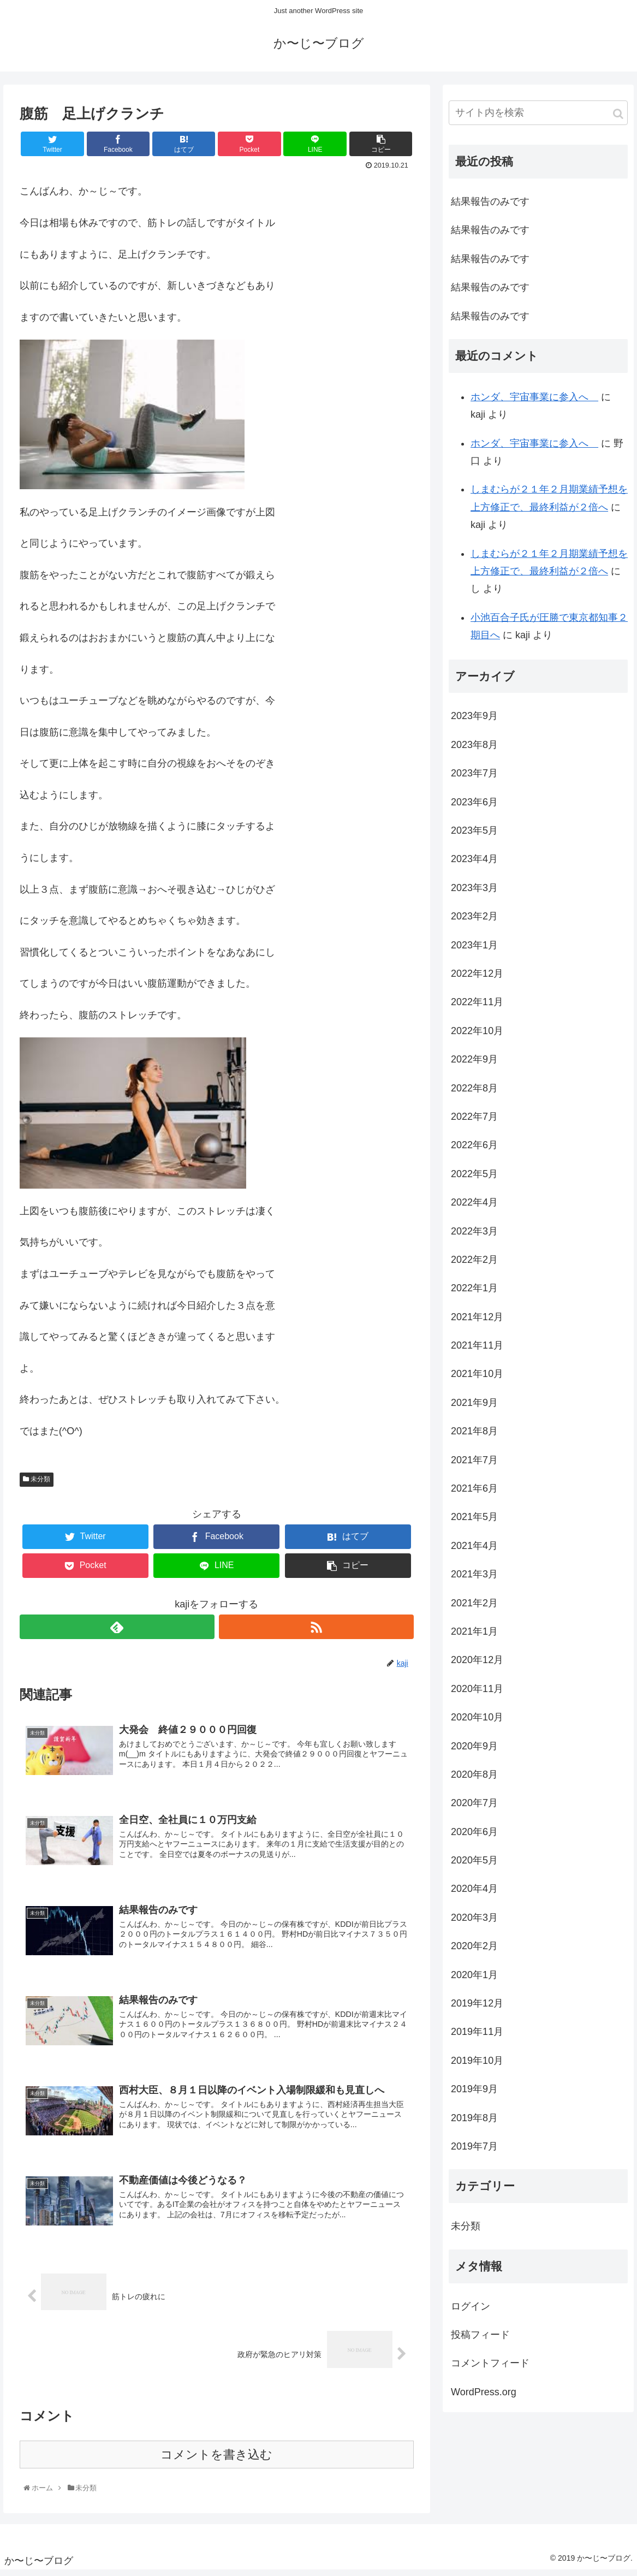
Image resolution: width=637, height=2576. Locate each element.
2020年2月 (474, 1952)
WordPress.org (483, 2398)
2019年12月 (477, 2009)
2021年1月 (474, 1637)
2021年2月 (474, 1609)
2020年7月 (474, 1809)
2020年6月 (474, 1837)
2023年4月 (474, 865)
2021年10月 (477, 1380)
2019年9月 (474, 2095)
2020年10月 (477, 1723)
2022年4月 (474, 1208)
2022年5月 (474, 1179)
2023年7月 (474, 779)
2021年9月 (474, 1408)
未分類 (36, 1485)
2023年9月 (474, 722)
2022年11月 (477, 1008)
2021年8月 (474, 1437)
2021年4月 (474, 1551)
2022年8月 (474, 1094)
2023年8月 (474, 750)
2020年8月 (474, 1780)
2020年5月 (474, 1866)
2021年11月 (477, 1351)
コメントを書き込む (216, 2460)
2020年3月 (474, 1923)
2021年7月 (474, 1466)
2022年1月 (474, 1294)
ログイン (470, 2312)
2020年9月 (474, 1752)
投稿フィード (480, 2340)
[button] (618, 119)
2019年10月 (477, 2066)
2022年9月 (474, 1065)
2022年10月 (477, 1036)
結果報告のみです (490, 207)
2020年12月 (477, 1666)
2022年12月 (477, 979)
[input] (538, 118)
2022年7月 (474, 1122)
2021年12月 (477, 1322)
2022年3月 (474, 1237)
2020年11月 (477, 1694)
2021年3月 (474, 1580)
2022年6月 (474, 1151)
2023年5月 (474, 836)
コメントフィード (490, 2369)
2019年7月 (474, 2152)
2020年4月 (474, 1895)
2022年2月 (474, 1265)
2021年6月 (474, 1494)
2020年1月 (474, 1980)
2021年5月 (474, 1523)
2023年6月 (474, 808)
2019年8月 (474, 2123)
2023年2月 (474, 922)
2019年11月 (477, 2038)
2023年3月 (474, 893)
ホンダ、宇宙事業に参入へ (534, 402)
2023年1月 (474, 951)
